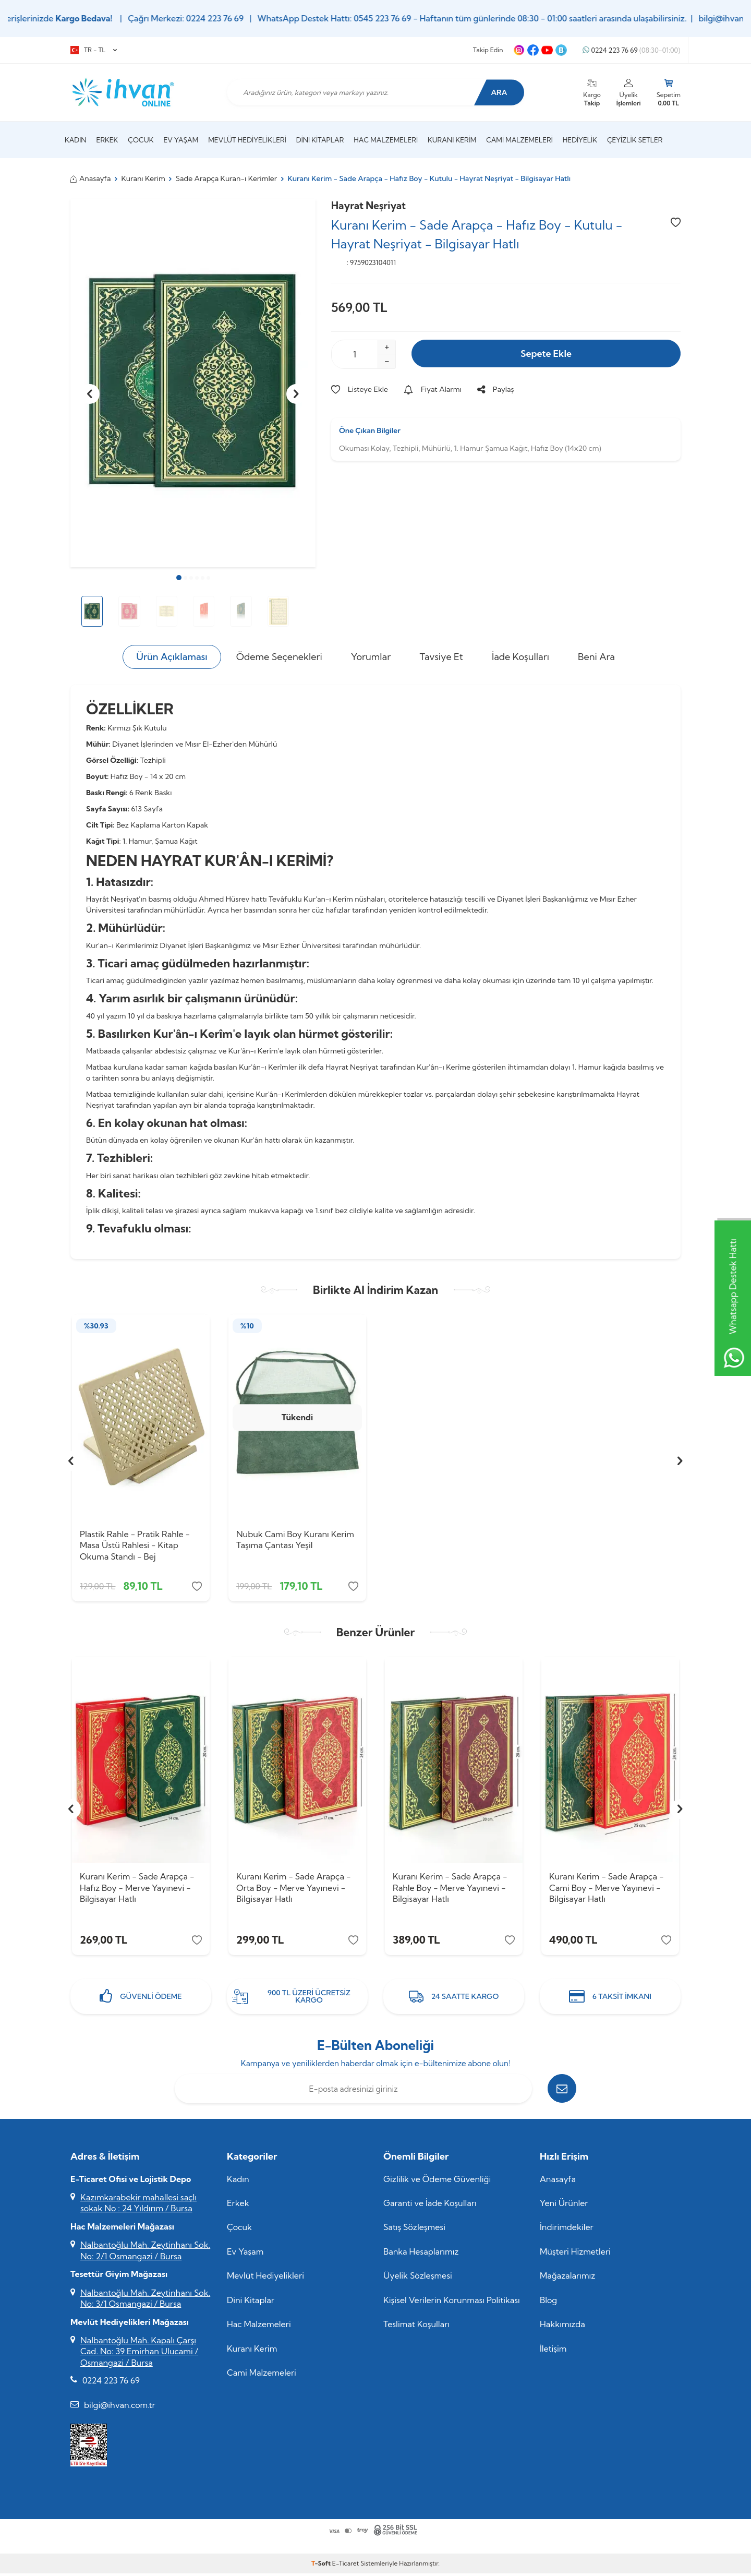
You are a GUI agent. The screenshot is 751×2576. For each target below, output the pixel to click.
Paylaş (495, 389)
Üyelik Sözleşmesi (417, 2278)
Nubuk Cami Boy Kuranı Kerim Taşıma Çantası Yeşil (295, 1539)
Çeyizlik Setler (635, 140)
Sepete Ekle (546, 354)
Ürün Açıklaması (171, 657)
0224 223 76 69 (631, 50)
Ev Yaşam (180, 140)
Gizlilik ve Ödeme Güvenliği (437, 2181)
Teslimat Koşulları (416, 2327)
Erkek (107, 140)
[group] (193, 383)
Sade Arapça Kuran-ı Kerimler (226, 178)
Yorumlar (371, 657)
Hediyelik (580, 140)
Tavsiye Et (441, 657)
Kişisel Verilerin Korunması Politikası (451, 2302)
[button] (178, 577)
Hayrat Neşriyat (368, 205)
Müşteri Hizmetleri (575, 2254)
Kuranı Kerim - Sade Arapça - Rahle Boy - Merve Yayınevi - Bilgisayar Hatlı (450, 1889)
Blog (548, 2302)
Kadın (76, 140)
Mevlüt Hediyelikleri (247, 140)
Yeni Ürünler (564, 2205)
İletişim (553, 2351)
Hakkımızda (562, 2327)
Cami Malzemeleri (519, 140)
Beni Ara (596, 657)
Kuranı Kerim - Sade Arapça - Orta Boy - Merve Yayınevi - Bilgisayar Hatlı (293, 1889)
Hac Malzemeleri (386, 140)
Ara (498, 92)
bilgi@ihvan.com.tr (119, 2407)
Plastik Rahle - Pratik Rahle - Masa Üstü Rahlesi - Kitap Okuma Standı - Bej (135, 1545)
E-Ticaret (345, 2566)
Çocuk (140, 140)
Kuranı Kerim (452, 140)
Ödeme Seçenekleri (279, 657)
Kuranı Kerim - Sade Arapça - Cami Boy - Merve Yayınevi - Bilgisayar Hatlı (606, 1889)
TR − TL (93, 50)
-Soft (321, 2566)
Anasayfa (90, 178)
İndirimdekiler (566, 2230)
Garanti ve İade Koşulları (430, 2205)
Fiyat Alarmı (433, 389)
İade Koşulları (520, 657)
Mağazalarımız (567, 2278)
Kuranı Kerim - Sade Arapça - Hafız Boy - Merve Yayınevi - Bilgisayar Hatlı (137, 1889)
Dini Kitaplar (320, 140)
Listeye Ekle (359, 389)
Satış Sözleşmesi (414, 2230)
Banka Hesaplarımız (421, 2254)
